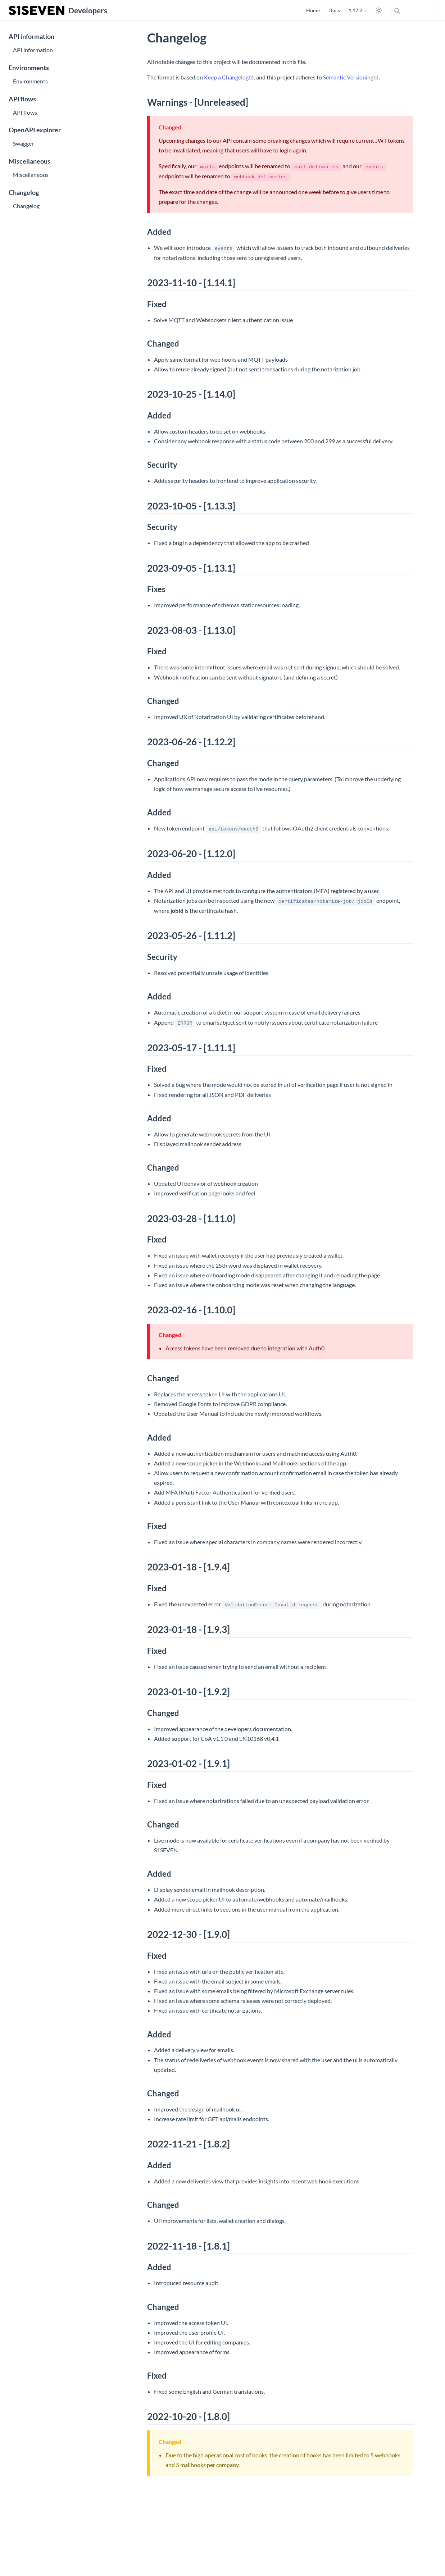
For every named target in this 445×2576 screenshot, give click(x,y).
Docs (334, 10)
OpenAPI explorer (35, 130)
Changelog (24, 192)
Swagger (23, 143)
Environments (29, 68)
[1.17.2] (358, 10)
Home (313, 10)
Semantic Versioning (351, 77)
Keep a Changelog (229, 77)
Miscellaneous (29, 161)
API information (31, 36)
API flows (22, 99)
